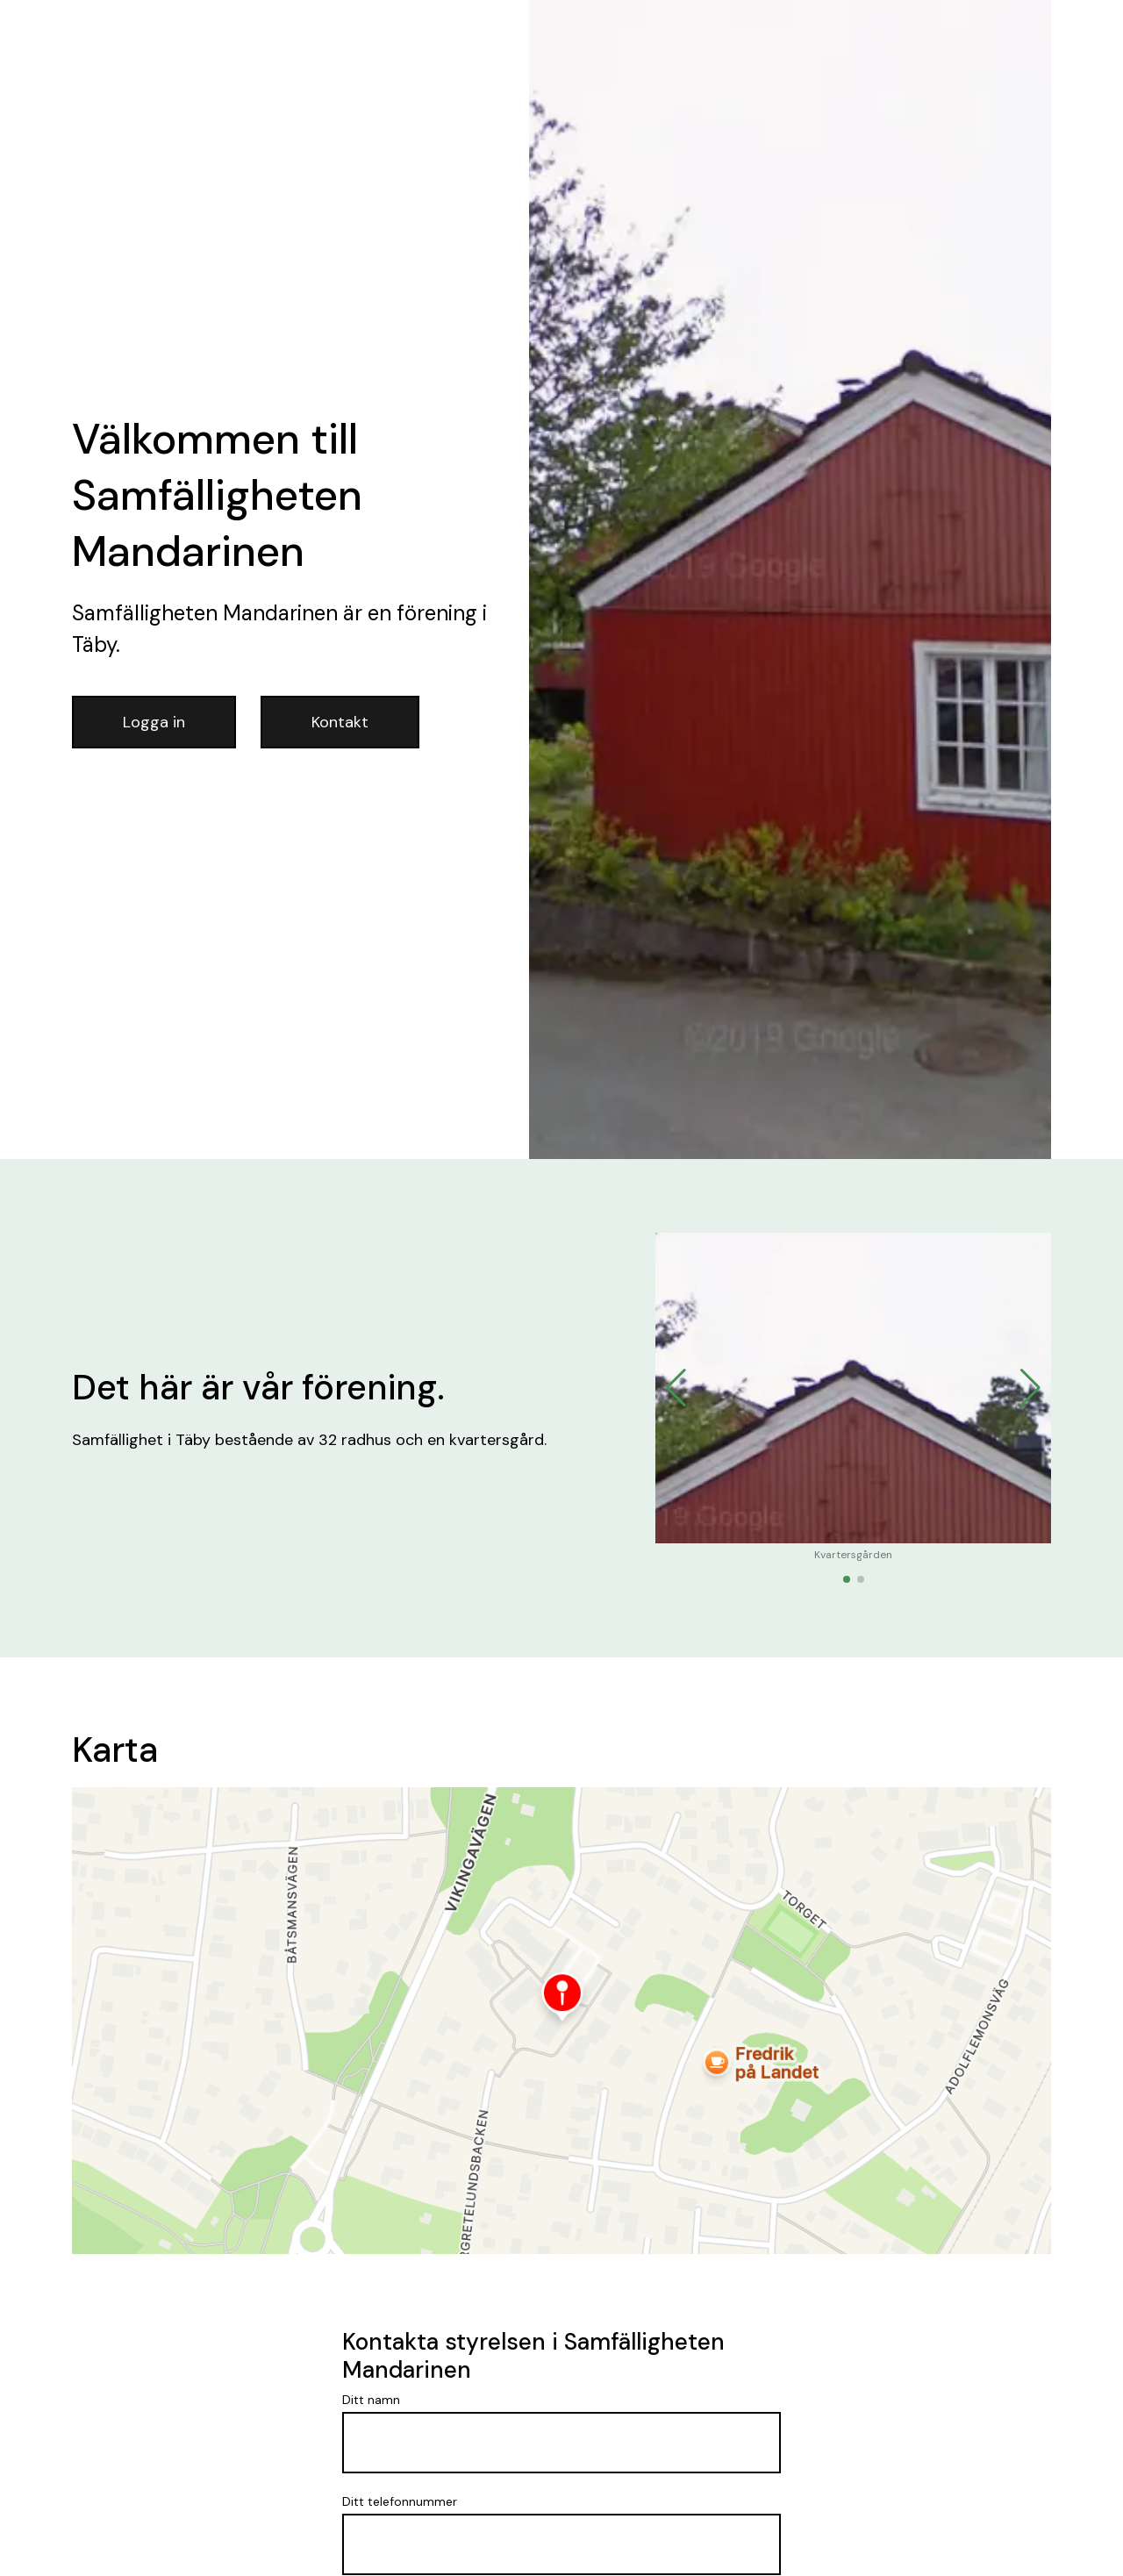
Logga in (154, 722)
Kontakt (339, 722)
